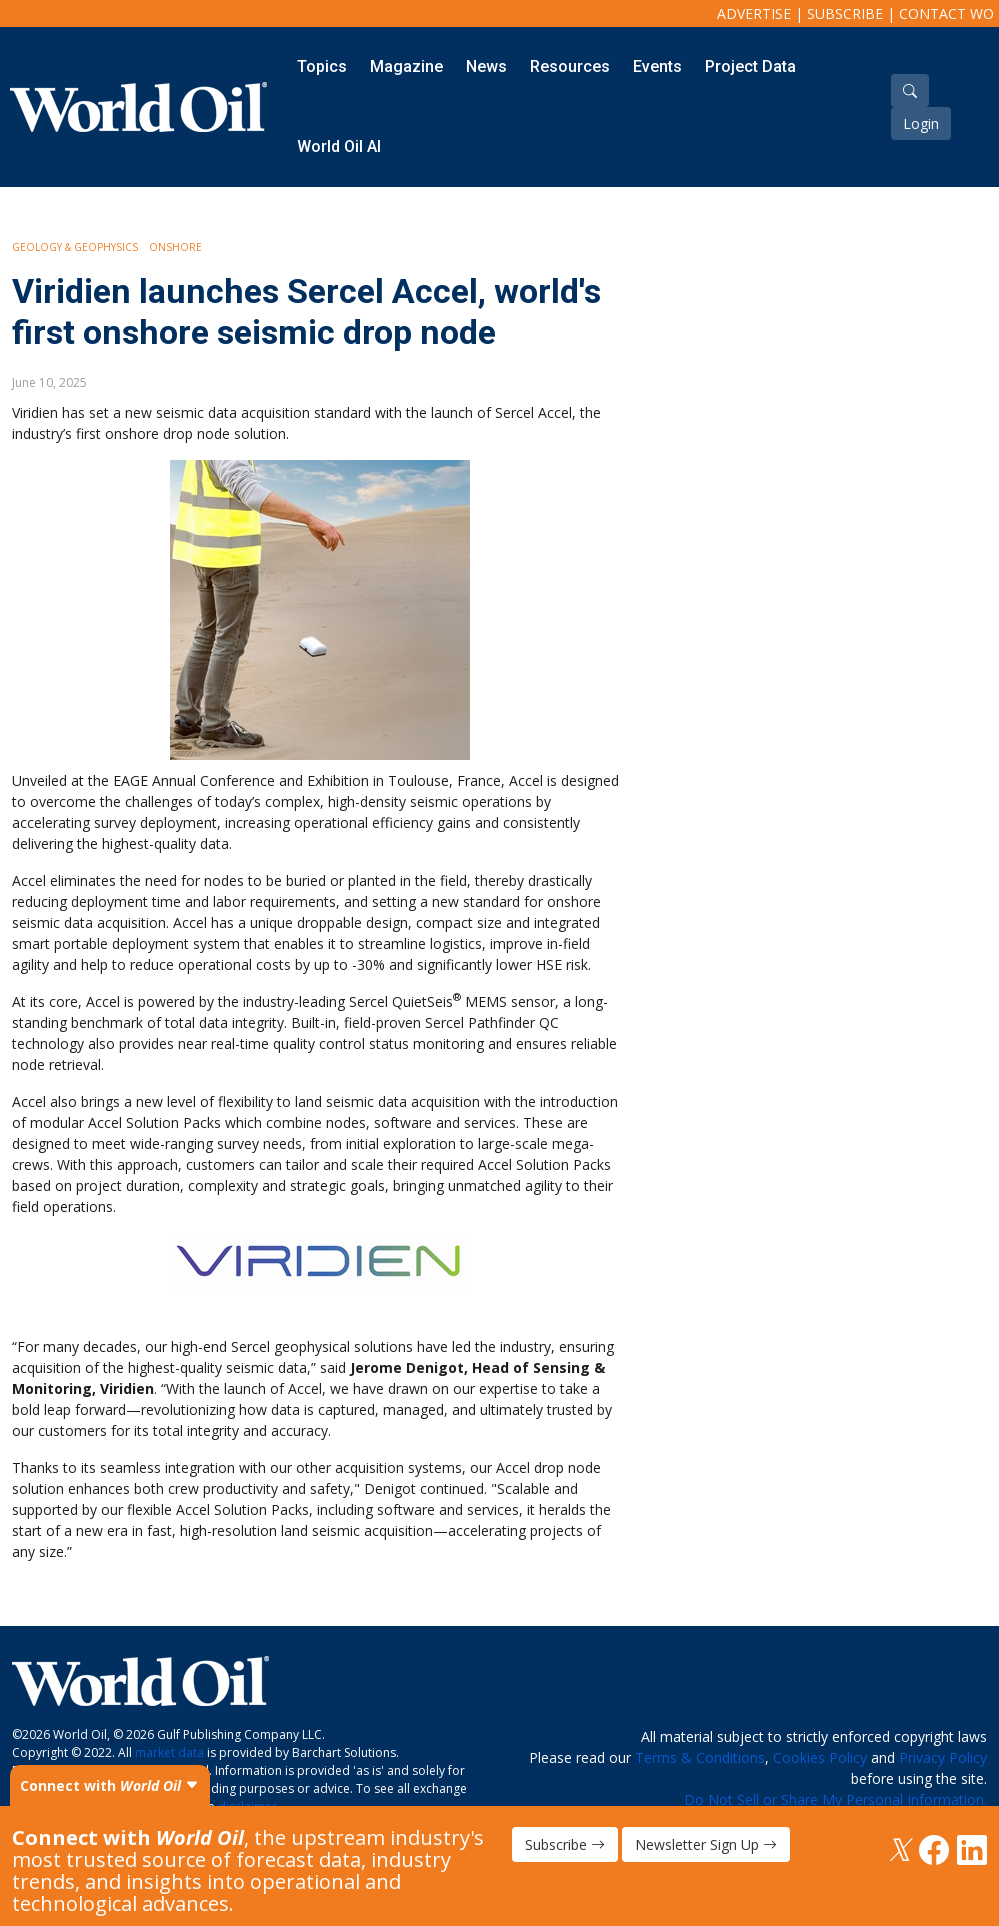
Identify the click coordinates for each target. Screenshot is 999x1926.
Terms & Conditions (700, 1757)
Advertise (754, 13)
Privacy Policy (943, 1757)
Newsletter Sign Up (706, 1844)
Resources (570, 66)
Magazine (406, 66)
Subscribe (845, 13)
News (486, 66)
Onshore (175, 247)
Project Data (750, 66)
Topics (322, 66)
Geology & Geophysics (75, 247)
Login (921, 123)
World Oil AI (339, 146)
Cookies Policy (820, 1757)
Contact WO (946, 13)
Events (657, 66)
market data (169, 1752)
